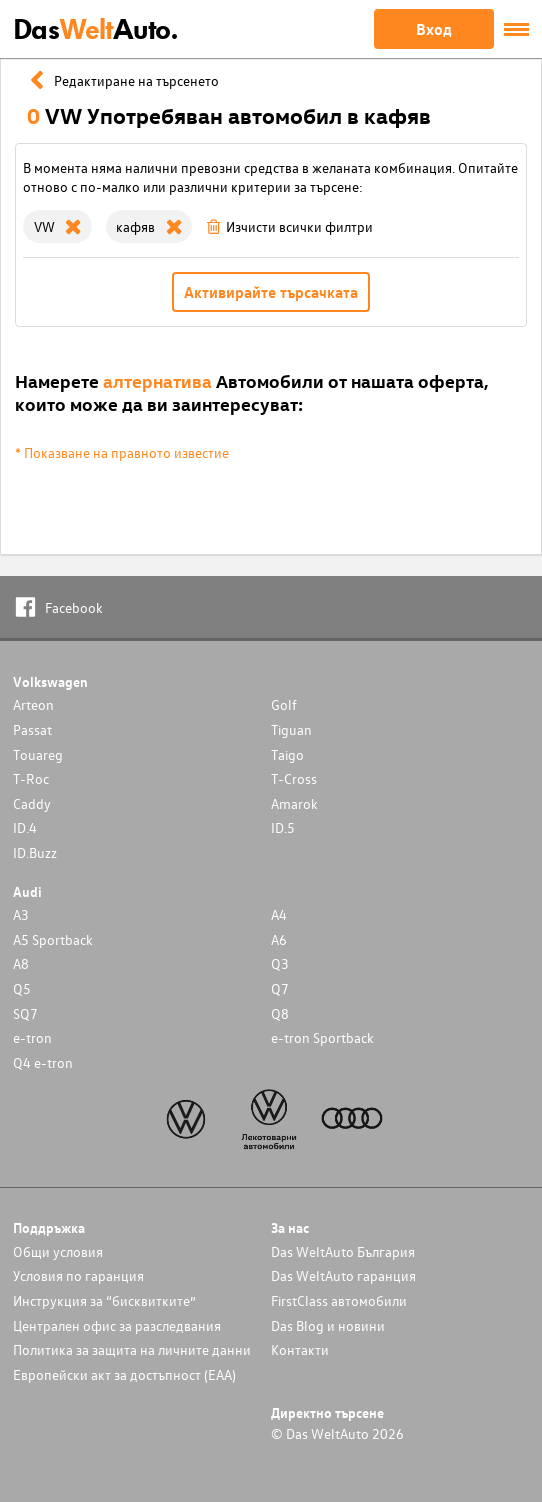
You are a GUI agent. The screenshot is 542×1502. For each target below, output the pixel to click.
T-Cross (294, 778)
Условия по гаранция (78, 1275)
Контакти (300, 1349)
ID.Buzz (35, 852)
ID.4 (25, 827)
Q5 (22, 988)
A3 (21, 914)
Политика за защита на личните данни (132, 1349)
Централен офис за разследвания (117, 1325)
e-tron (32, 1037)
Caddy (32, 803)
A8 (21, 963)
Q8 (280, 1013)
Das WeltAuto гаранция (343, 1275)
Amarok (294, 803)
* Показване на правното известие (122, 452)
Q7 (280, 988)
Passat (32, 729)
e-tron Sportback (322, 1037)
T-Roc (31, 778)
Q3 (280, 963)
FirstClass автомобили (339, 1300)
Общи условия (58, 1251)
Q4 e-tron (43, 1062)
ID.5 (283, 827)
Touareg (38, 754)
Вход (434, 29)
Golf (284, 704)
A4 (279, 914)
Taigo (287, 754)
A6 (279, 939)
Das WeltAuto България (343, 1251)
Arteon (33, 704)
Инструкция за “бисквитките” (104, 1300)
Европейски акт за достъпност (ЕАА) (124, 1374)
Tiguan (291, 729)
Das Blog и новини (328, 1325)
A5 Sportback (53, 939)
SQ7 (25, 1013)
